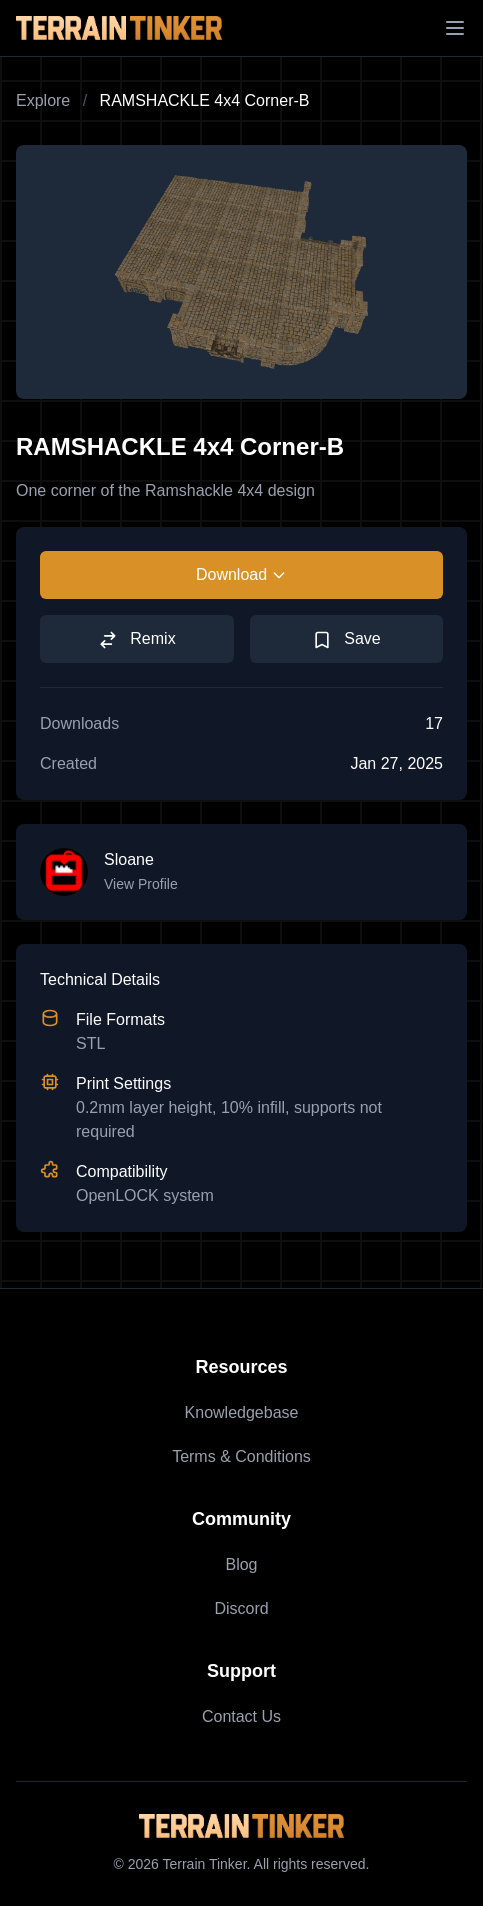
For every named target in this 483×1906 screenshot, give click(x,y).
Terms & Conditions (241, 1456)
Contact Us (241, 1716)
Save (346, 640)
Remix (137, 640)
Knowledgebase (242, 1412)
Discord (241, 1608)
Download (241, 574)
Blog (241, 1564)
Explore (43, 100)
